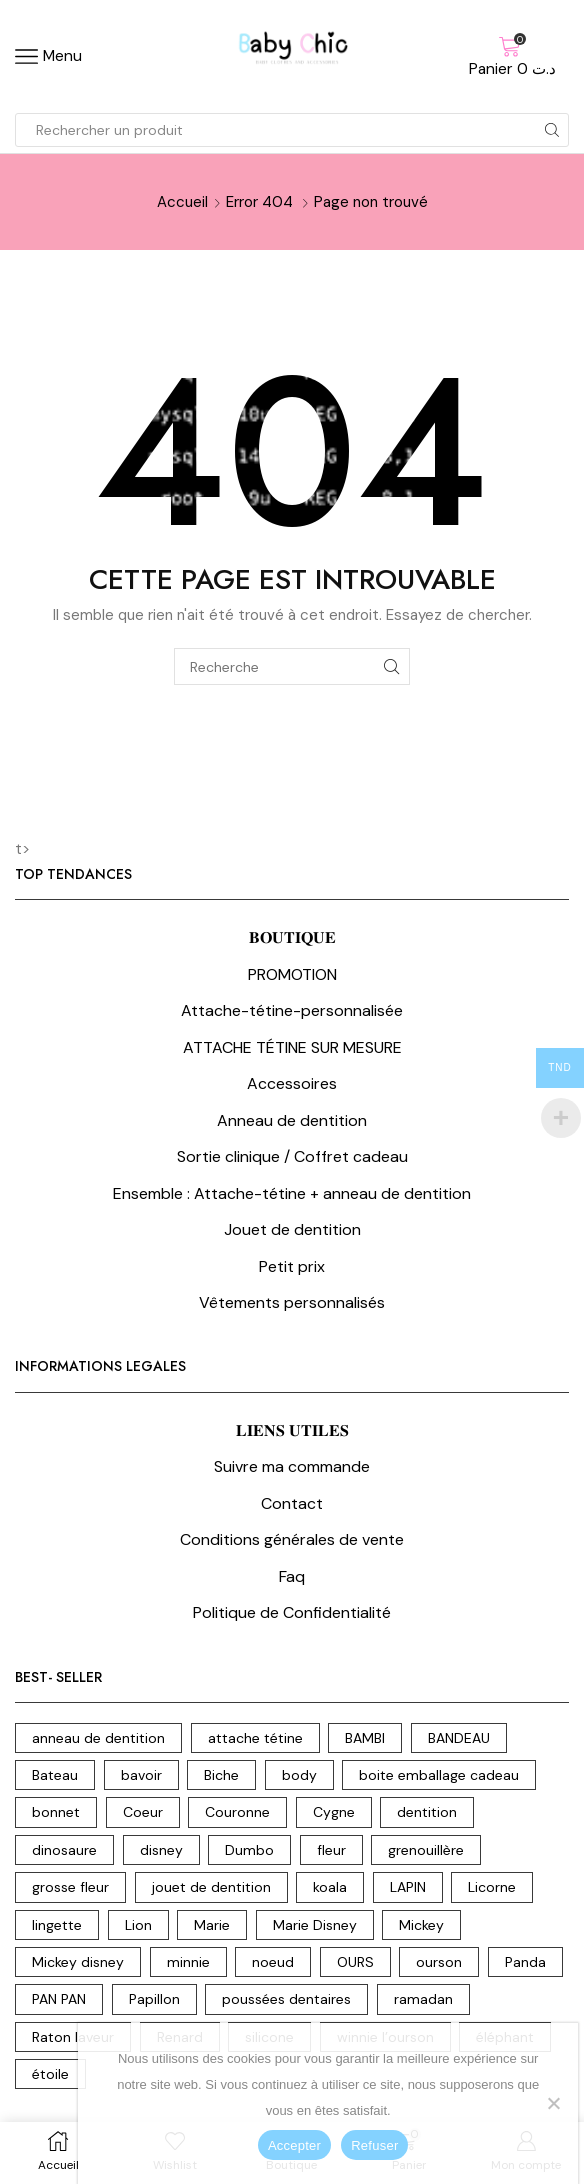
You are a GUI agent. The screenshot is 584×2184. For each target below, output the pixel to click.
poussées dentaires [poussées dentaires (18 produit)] (286, 1999)
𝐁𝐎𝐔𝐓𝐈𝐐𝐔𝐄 (292, 937)
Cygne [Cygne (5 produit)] (334, 1812)
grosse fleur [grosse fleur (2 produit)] (70, 1887)
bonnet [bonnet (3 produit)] (56, 1812)
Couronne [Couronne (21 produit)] (237, 1812)
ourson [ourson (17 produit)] (439, 1962)
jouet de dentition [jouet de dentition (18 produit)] (211, 1887)
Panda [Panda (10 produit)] (525, 1962)
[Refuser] (553, 2103)
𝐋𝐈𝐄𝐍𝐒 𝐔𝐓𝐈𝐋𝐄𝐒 (292, 1430)
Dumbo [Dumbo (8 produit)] (249, 1850)
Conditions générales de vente (292, 1539)
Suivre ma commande (292, 1466)
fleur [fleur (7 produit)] (331, 1850)
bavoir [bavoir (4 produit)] (141, 1775)
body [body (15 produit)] (299, 1775)
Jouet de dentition (292, 1229)
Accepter (294, 2145)
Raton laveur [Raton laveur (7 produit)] (73, 2037)
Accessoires (292, 1083)
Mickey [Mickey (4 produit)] (421, 1925)
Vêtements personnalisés (292, 1302)
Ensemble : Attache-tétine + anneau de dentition (292, 1193)
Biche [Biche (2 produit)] (221, 1775)
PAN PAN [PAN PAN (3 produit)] (59, 1999)
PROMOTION (292, 974)
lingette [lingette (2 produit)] (57, 1925)
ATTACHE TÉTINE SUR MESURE (292, 1047)
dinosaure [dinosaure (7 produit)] (64, 1850)
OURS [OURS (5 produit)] (355, 1962)
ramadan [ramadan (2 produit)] (423, 1999)
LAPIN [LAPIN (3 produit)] (408, 1887)
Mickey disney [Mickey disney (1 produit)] (78, 1962)
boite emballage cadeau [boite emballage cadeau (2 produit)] (439, 1775)
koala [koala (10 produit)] (330, 1887)
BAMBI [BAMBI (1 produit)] (365, 1738)
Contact (292, 1503)
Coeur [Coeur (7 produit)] (143, 1812)
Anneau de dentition (292, 1120)
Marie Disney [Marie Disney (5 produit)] (315, 1925)
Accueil (182, 202)
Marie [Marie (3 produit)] (212, 1925)
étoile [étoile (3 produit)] (50, 2074)
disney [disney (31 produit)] (161, 1850)
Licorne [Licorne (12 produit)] (492, 1887)
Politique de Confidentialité (292, 1612)
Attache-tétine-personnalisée (292, 1010)
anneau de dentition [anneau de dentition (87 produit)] (98, 1738)
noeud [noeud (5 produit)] (273, 1962)
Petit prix (292, 1266)
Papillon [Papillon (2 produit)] (154, 1999)
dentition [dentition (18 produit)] (427, 1812)
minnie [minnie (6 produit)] (188, 1962)
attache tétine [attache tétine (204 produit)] (255, 1738)
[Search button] (552, 130)
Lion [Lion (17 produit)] (138, 1925)
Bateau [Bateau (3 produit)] (55, 1775)
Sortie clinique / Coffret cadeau (292, 1156)
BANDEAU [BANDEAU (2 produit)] (459, 1738)
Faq (292, 1576)
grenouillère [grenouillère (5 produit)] (426, 1850)
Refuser (374, 2145)
